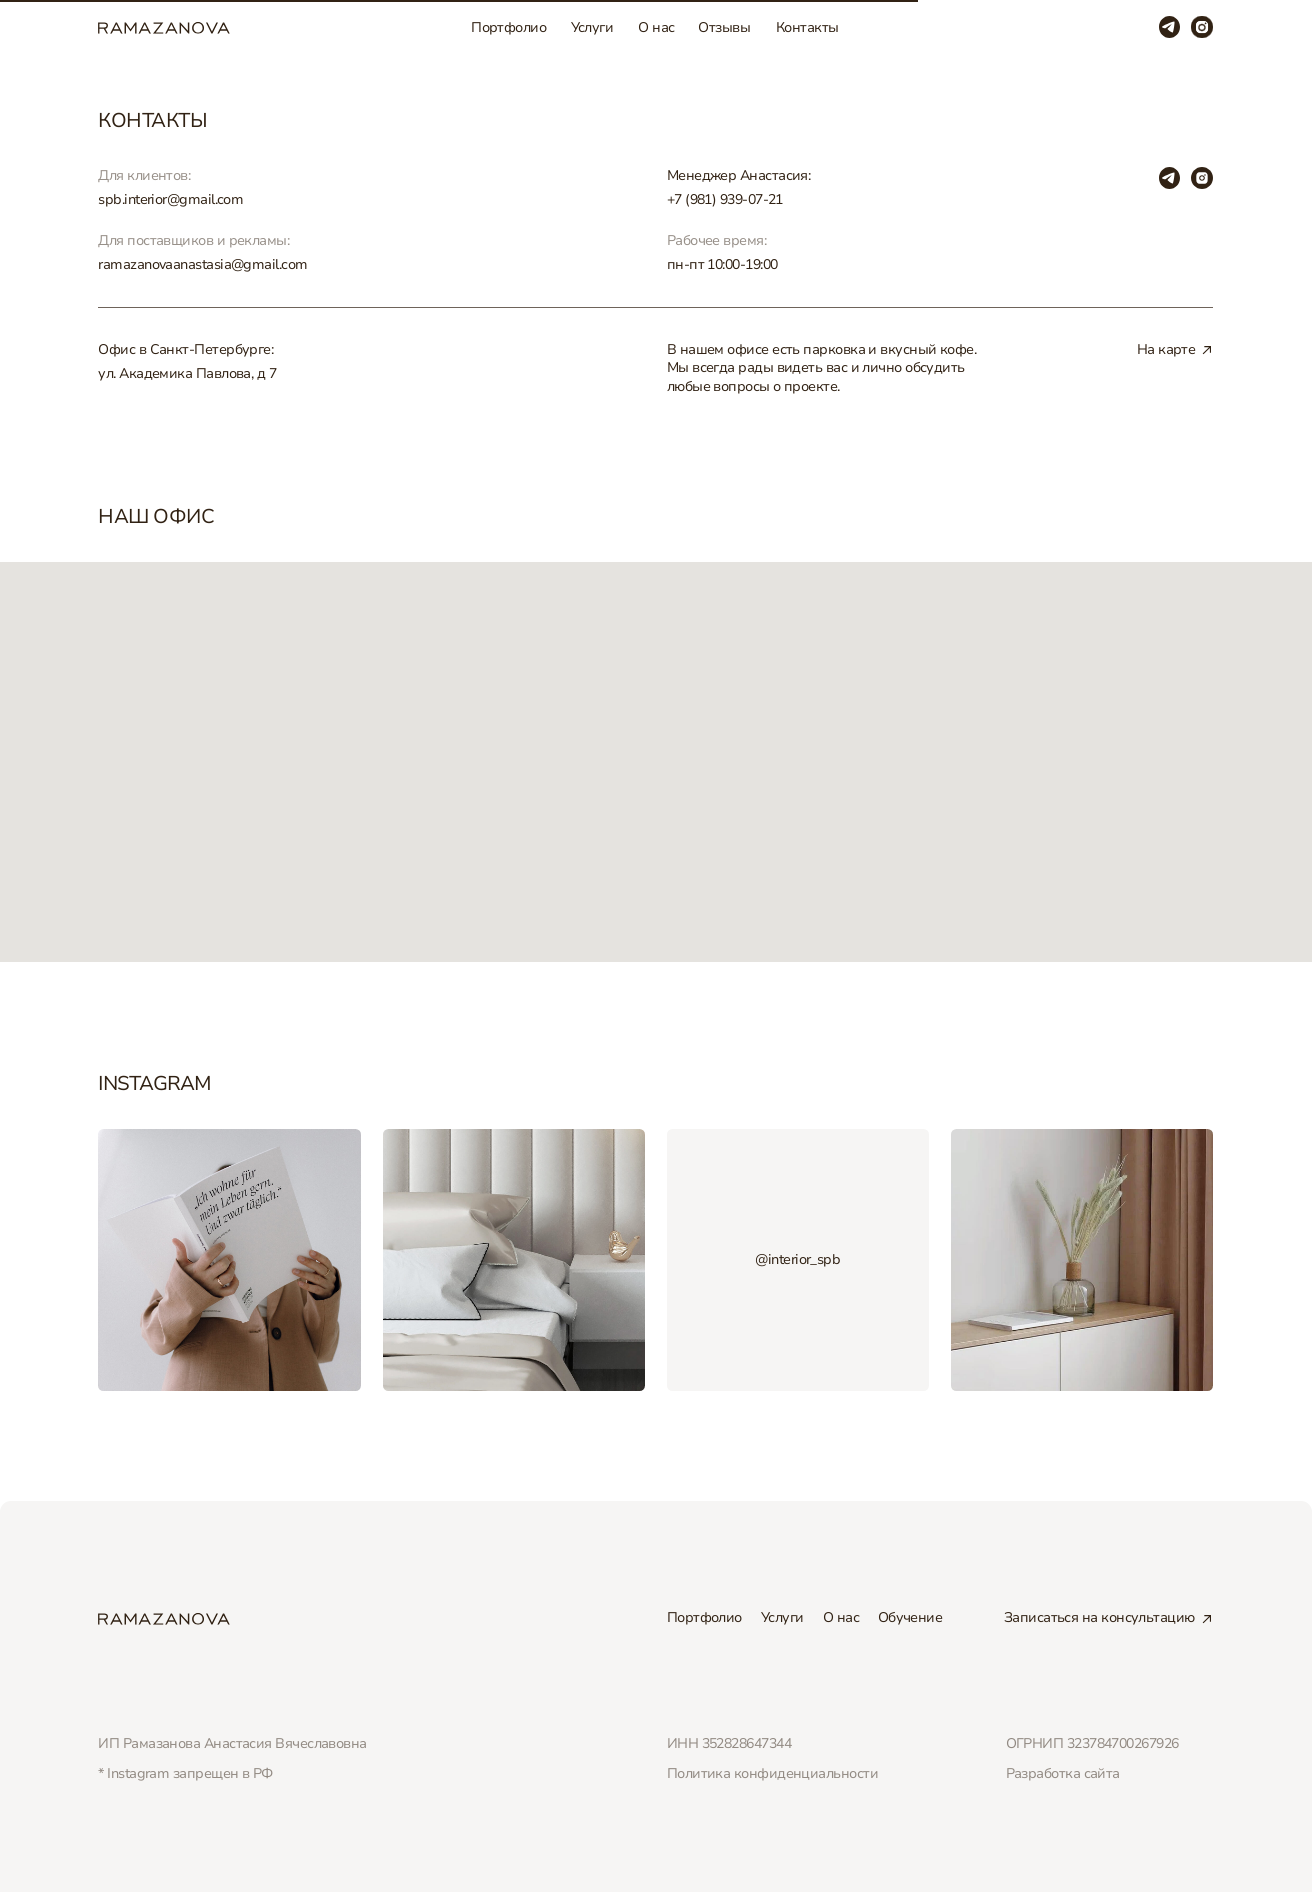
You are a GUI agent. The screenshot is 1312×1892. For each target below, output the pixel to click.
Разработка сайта (1063, 1773)
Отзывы (724, 27)
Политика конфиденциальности (772, 1773)
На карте (1166, 349)
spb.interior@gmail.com (170, 199)
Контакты (807, 27)
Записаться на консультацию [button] (1099, 1617)
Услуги (592, 27)
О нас (656, 27)
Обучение (910, 1617)
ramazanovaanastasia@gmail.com (202, 264)
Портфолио (508, 27)
